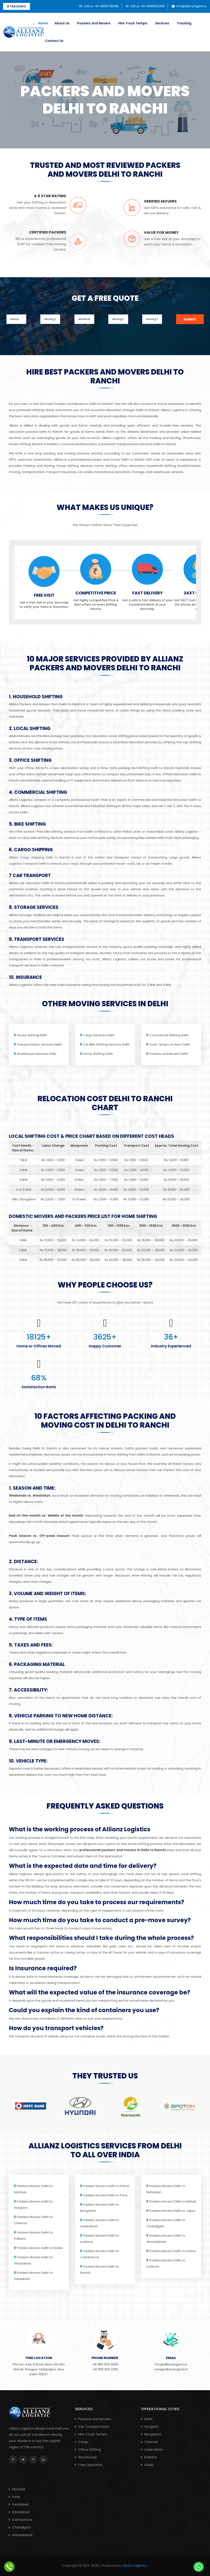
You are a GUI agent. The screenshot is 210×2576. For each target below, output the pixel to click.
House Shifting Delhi (32, 1035)
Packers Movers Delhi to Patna (106, 2186)
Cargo (81, 2442)
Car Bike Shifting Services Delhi (106, 1044)
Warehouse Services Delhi (36, 1054)
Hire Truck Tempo (132, 23)
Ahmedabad (20, 2535)
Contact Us (54, 41)
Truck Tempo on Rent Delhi (169, 1044)
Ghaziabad (19, 2512)
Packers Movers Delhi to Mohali (172, 2201)
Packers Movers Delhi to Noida (40, 2248)
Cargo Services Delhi (98, 1035)
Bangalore (151, 2434)
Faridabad (19, 2504)
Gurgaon (150, 2426)
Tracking (16, 6)
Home (43, 23)
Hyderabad (151, 2449)
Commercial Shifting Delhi (169, 1035)
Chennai (149, 2442)
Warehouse (86, 2457)
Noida (147, 2464)
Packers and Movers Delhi (168, 1054)
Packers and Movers (94, 23)
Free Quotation (89, 2464)
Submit (190, 319)
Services (162, 23)
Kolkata (149, 2457)
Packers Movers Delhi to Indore (172, 2251)
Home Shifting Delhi (98, 1054)
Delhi (146, 2419)
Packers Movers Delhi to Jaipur (172, 2211)
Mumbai (17, 2489)
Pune (14, 2496)
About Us (62, 23)
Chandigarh (20, 2527)
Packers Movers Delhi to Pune (105, 2195)
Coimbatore (20, 2519)
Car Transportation (92, 2426)
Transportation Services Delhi (39, 1044)
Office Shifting (88, 2449)
